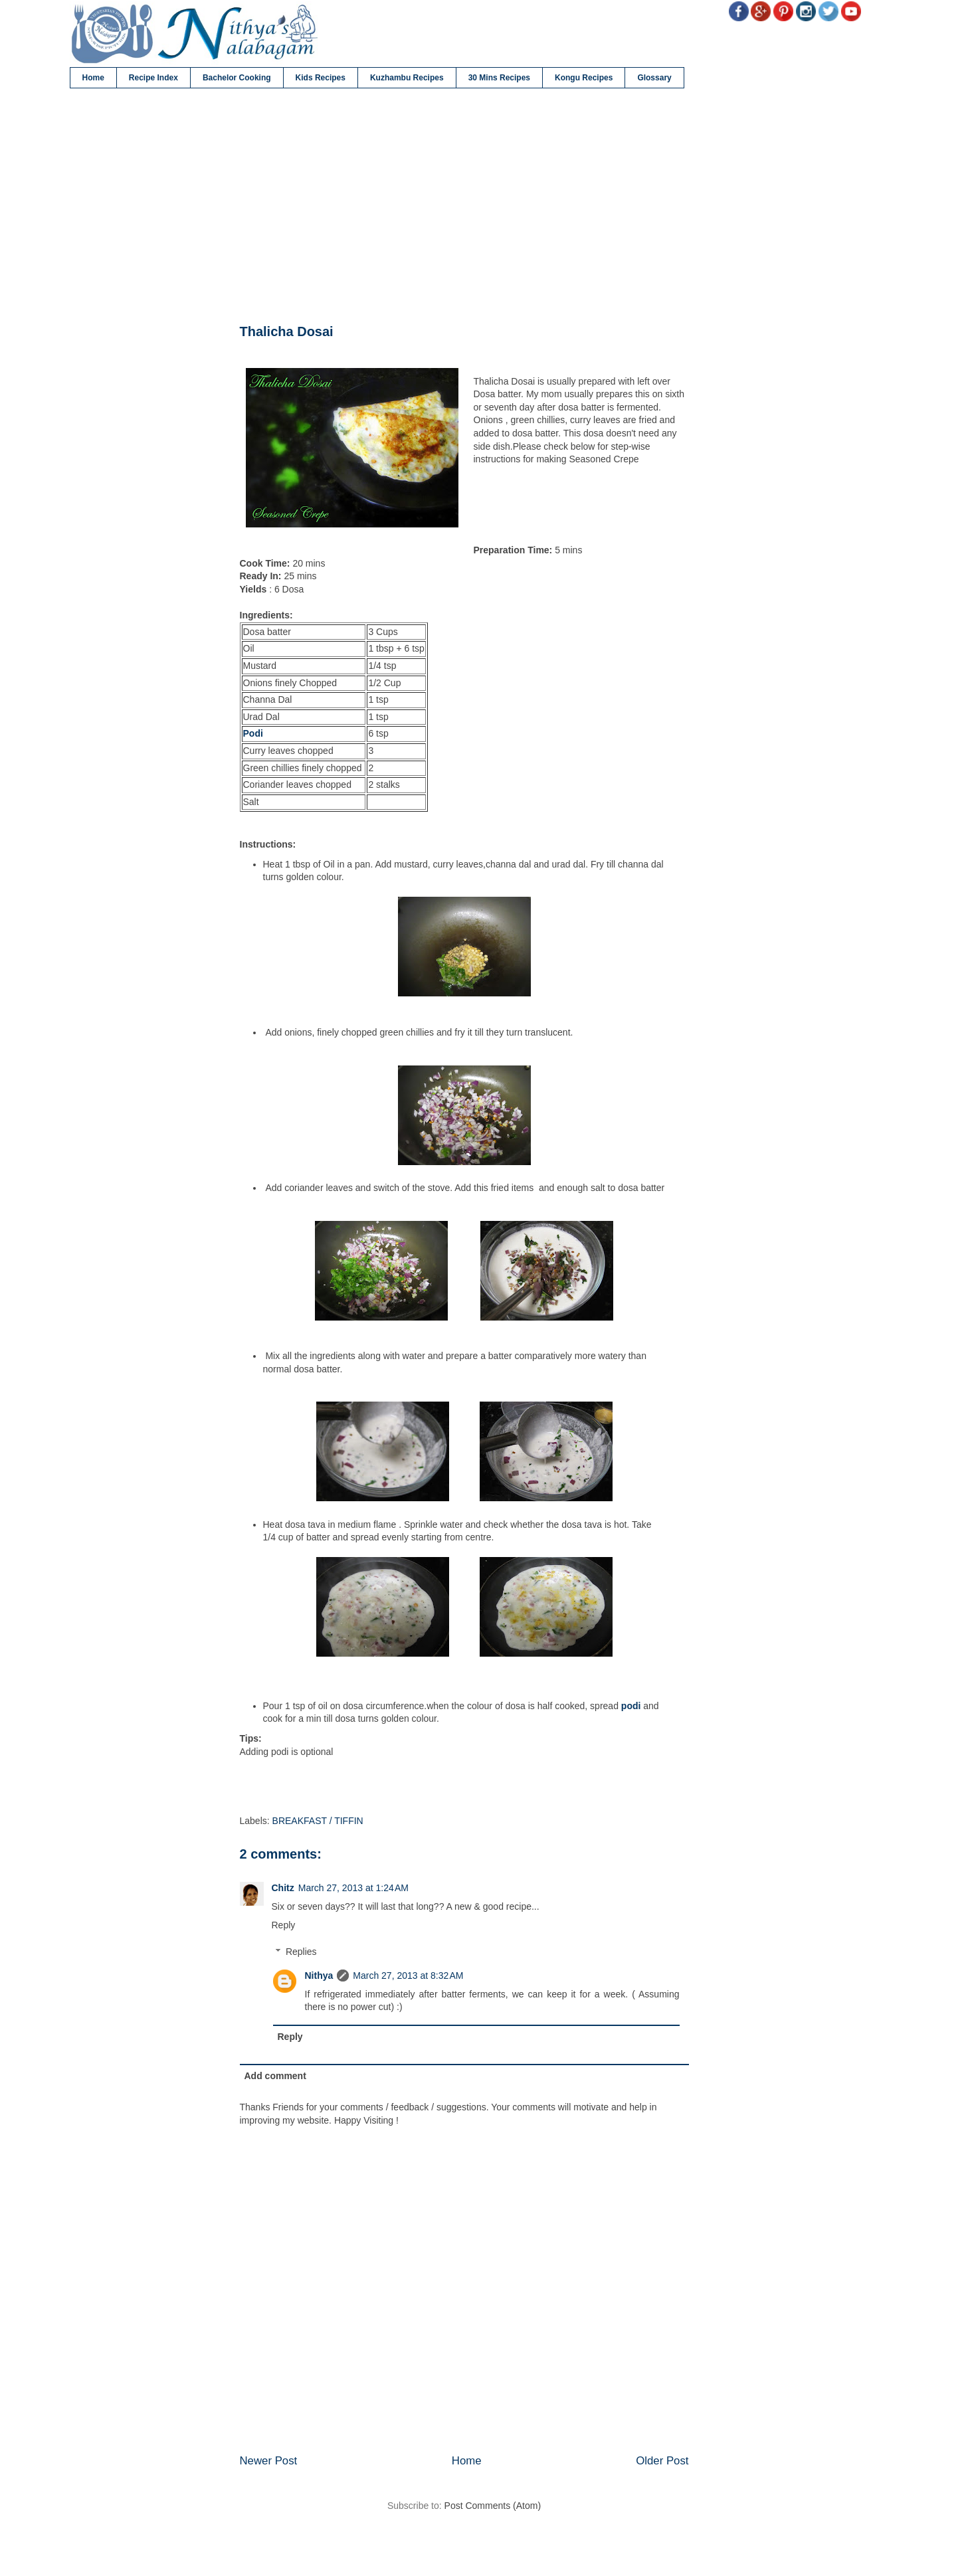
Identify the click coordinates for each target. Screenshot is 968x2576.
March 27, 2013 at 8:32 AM (408, 1975)
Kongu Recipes (584, 77)
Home (93, 77)
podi (631, 1706)
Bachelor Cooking (237, 77)
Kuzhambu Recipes (407, 77)
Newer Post (269, 2460)
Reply (284, 1925)
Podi (253, 733)
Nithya (319, 1975)
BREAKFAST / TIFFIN (317, 1820)
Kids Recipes (320, 77)
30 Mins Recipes (499, 77)
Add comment (275, 2075)
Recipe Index (153, 77)
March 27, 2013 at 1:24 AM (353, 1888)
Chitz (283, 1888)
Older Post (662, 2460)
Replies (301, 1952)
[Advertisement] (464, 207)
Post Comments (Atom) (492, 2505)
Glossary (654, 77)
